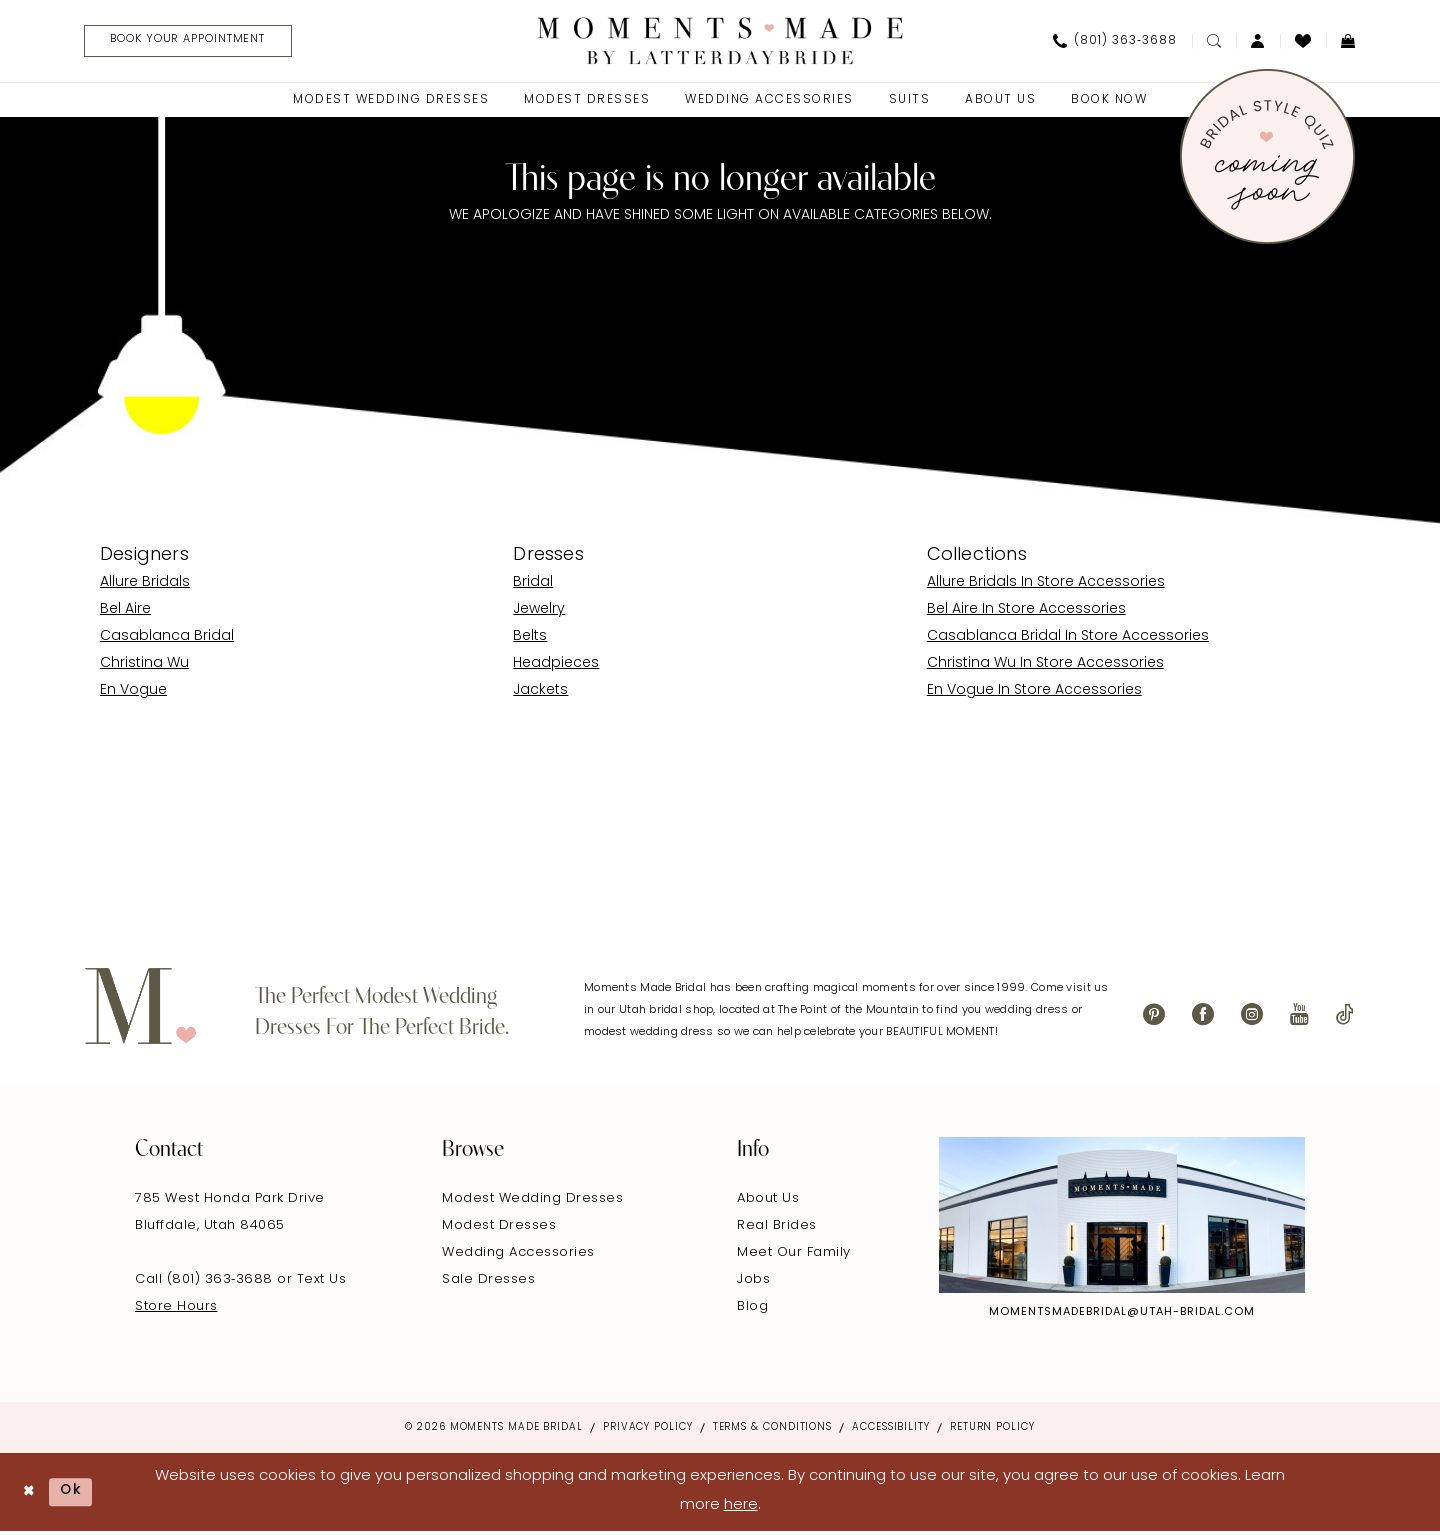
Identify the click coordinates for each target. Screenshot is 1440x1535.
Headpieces (556, 666)
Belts (530, 639)
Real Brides (777, 1228)
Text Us (322, 1282)
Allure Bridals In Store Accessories (1046, 585)
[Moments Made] (720, 41)
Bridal (533, 585)
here (741, 1508)
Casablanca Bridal (167, 639)
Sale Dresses (488, 1282)
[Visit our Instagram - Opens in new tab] (1252, 1017)
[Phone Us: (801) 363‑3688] (1115, 42)
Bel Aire (125, 612)
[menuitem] (192, 42)
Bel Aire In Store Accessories (1026, 612)
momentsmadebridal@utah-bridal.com (1122, 1315)
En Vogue (133, 693)
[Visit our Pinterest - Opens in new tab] (1154, 1017)
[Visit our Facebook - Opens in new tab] (1203, 1017)
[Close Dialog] (30, 1494)
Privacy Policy (648, 1430)
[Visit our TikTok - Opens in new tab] (1345, 1017)
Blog (752, 1309)
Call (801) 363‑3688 (206, 1282)
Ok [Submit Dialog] (77, 1494)
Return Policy (992, 1430)
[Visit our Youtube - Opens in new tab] (1299, 1017)
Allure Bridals (145, 585)
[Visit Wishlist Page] (1303, 42)
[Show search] (1214, 42)
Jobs (753, 1282)
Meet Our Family (794, 1255)
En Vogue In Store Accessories (1034, 693)
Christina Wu (144, 666)
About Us (768, 1201)
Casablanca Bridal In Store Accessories (1068, 639)
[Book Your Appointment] (200, 42)
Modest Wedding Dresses (532, 1201)
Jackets (540, 693)
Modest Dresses (499, 1228)
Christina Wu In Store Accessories (1045, 666)
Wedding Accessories (518, 1255)
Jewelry (539, 612)
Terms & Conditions (772, 1430)
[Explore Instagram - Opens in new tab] (1122, 1218)
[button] (1258, 42)
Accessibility (891, 1430)
